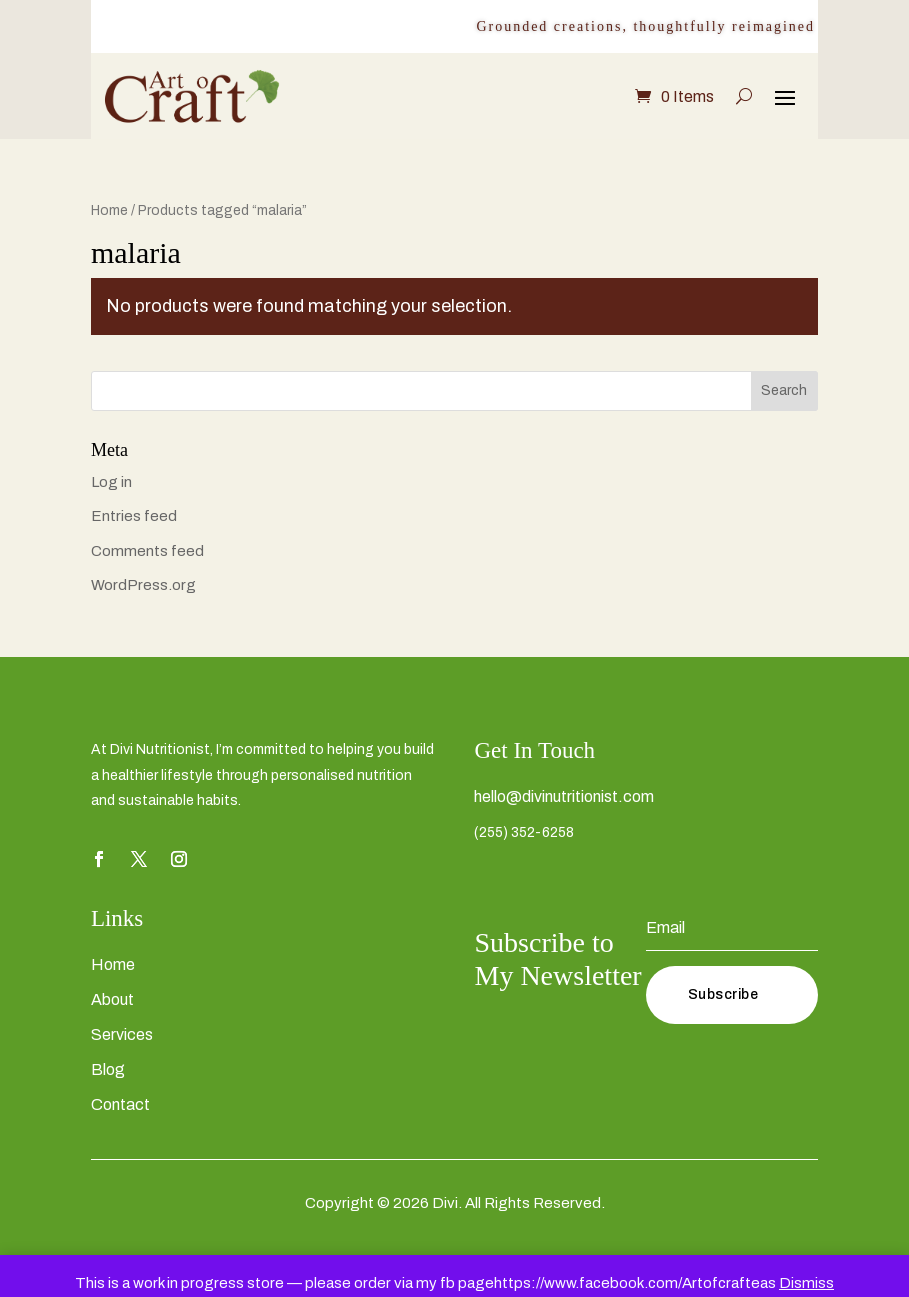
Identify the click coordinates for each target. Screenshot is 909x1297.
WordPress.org (143, 585)
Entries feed (134, 516)
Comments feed (147, 551)
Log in (111, 482)
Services (122, 1034)
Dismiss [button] (806, 1283)
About (112, 999)
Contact (120, 1104)
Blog (108, 1069)
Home (109, 210)
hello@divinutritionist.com (564, 796)
